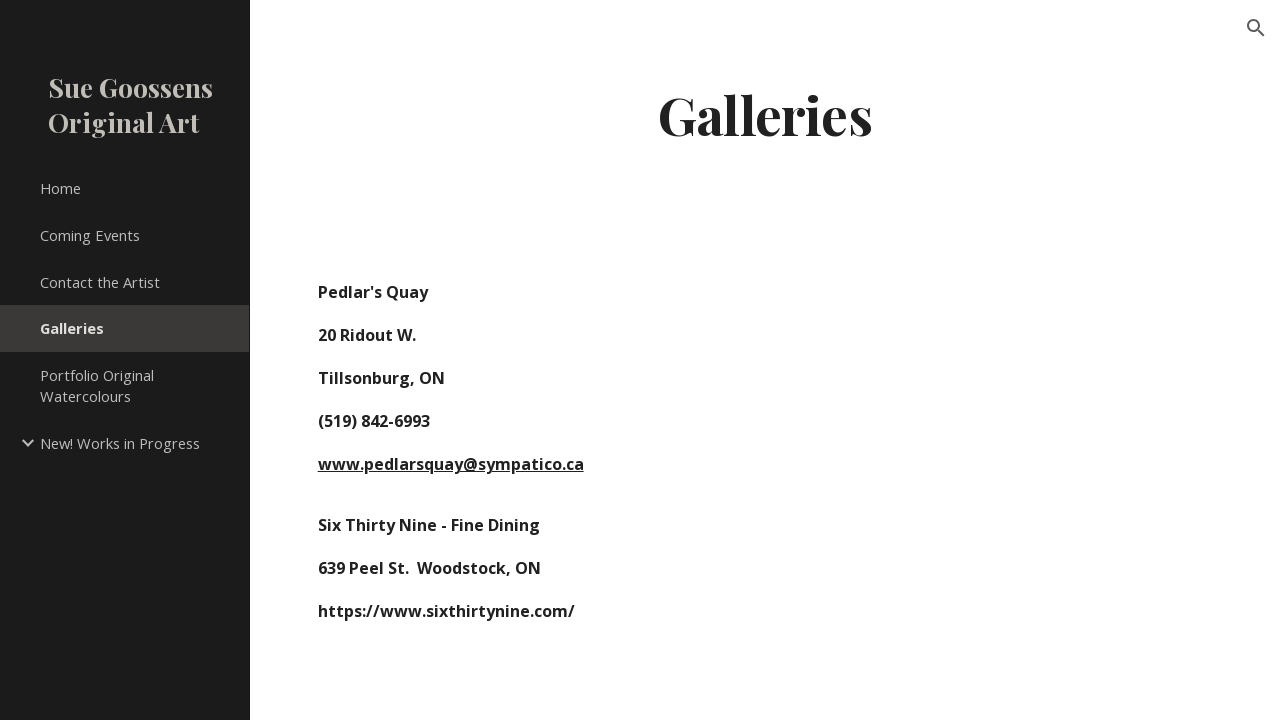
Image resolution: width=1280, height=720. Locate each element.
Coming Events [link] (90, 235)
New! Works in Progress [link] (120, 443)
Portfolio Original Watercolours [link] (97, 385)
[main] (765, 113)
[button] (1256, 28)
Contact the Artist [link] (100, 282)
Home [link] (60, 188)
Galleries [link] (72, 328)
